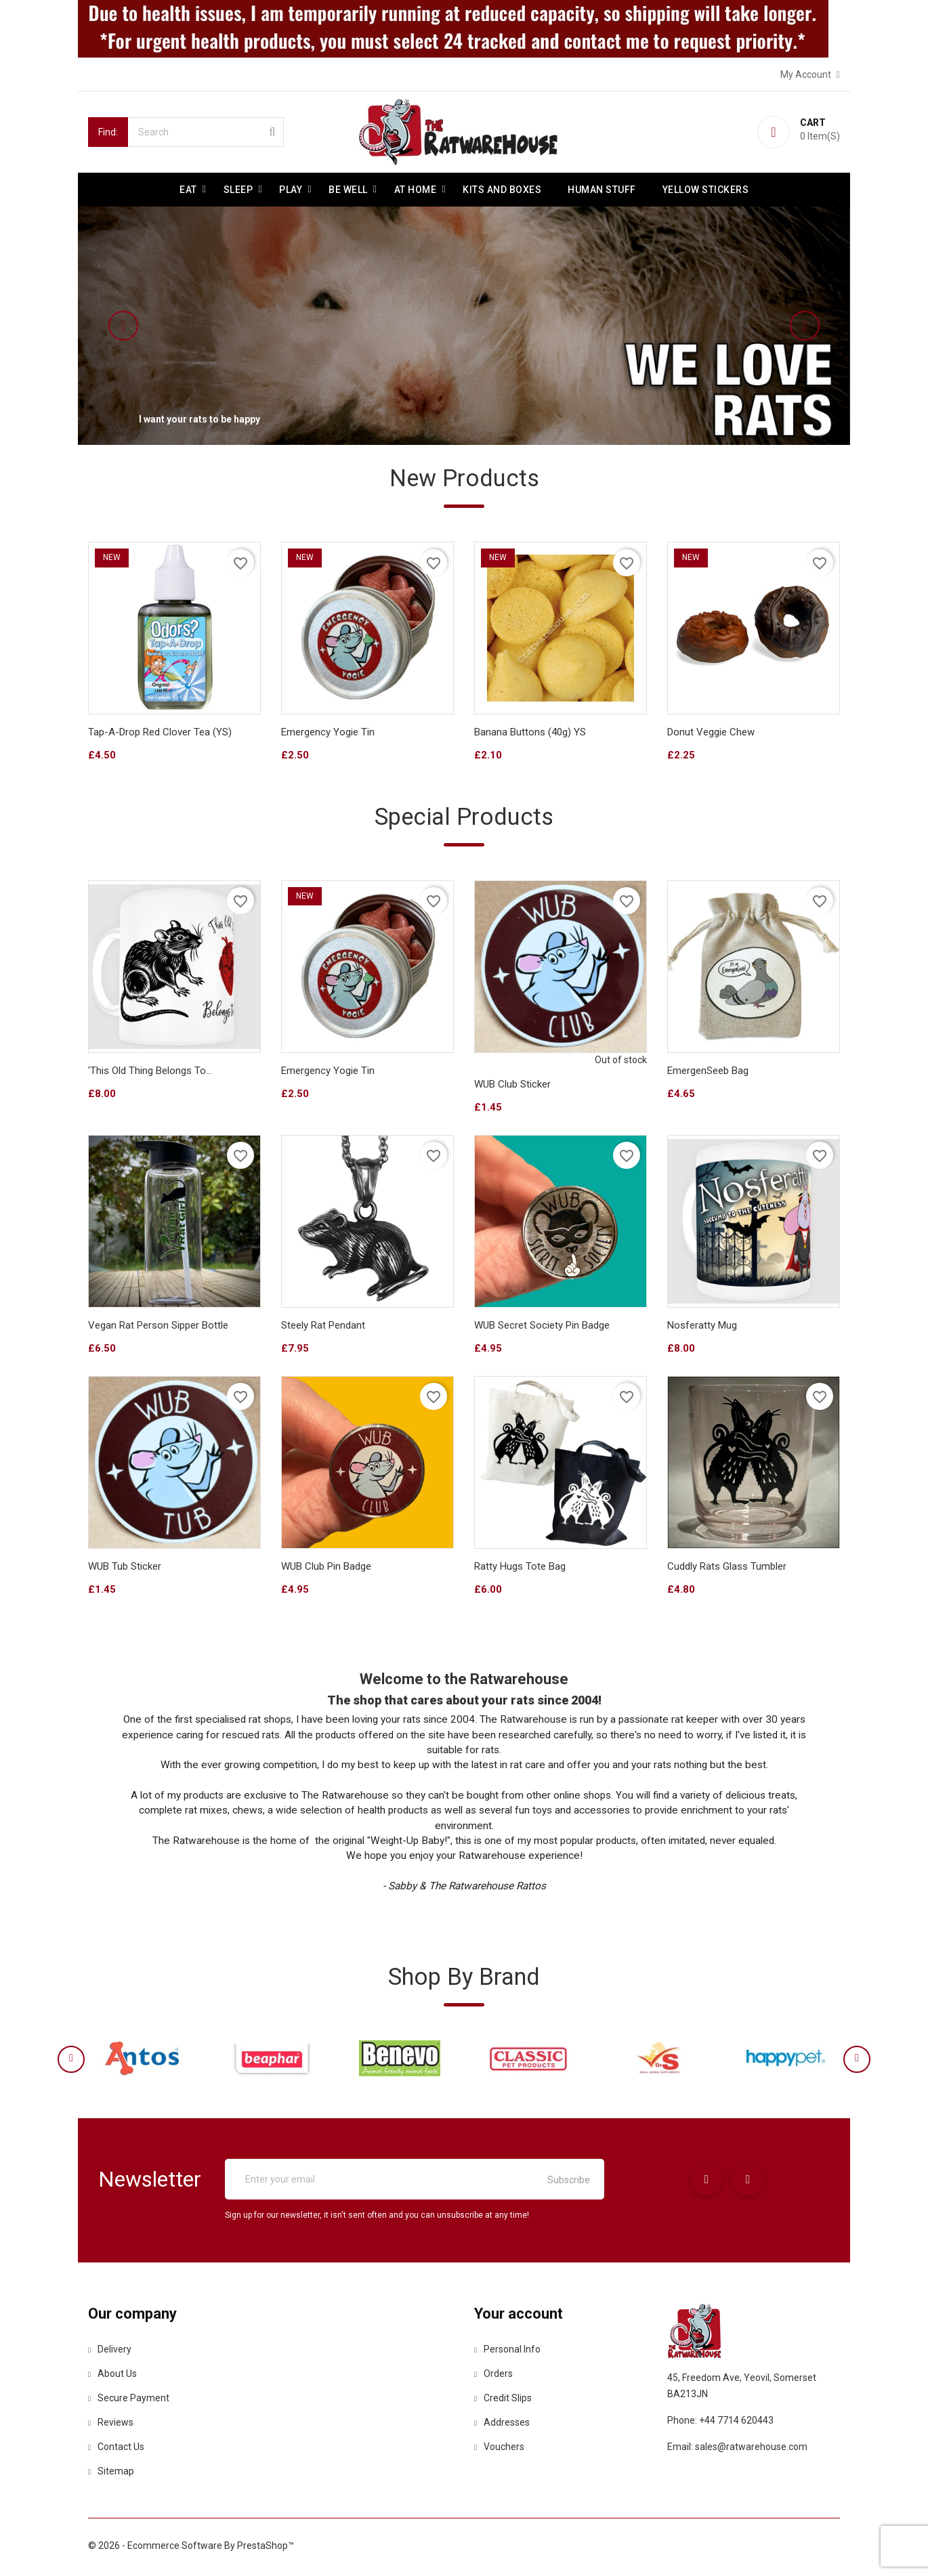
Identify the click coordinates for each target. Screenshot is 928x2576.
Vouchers (499, 2450)
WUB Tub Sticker (124, 1568)
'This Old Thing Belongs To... (150, 1073)
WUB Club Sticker (512, 1086)
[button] (156, 326)
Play (290, 189)
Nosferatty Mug (702, 1327)
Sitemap (111, 2474)
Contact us (116, 2450)
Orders (493, 2376)
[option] (464, 326)
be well (348, 189)
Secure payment (128, 2401)
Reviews (110, 2425)
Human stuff (602, 189)
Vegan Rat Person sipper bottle (158, 1327)
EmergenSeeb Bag (707, 1073)
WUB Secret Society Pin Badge (542, 1327)
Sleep (238, 189)
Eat (188, 189)
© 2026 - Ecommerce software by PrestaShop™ (191, 2548)
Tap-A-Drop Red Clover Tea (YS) (160, 733)
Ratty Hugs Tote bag (520, 1568)
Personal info (507, 2352)
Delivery (109, 2352)
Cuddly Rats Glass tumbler (726, 1568)
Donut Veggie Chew (711, 733)
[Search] (206, 132)
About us (112, 2376)
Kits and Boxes (502, 189)
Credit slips (503, 2401)
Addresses (502, 2425)
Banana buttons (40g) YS (530, 733)
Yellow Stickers (705, 189)
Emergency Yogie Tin (328, 733)
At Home (415, 189)
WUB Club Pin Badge (326, 1568)
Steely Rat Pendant (323, 1327)
